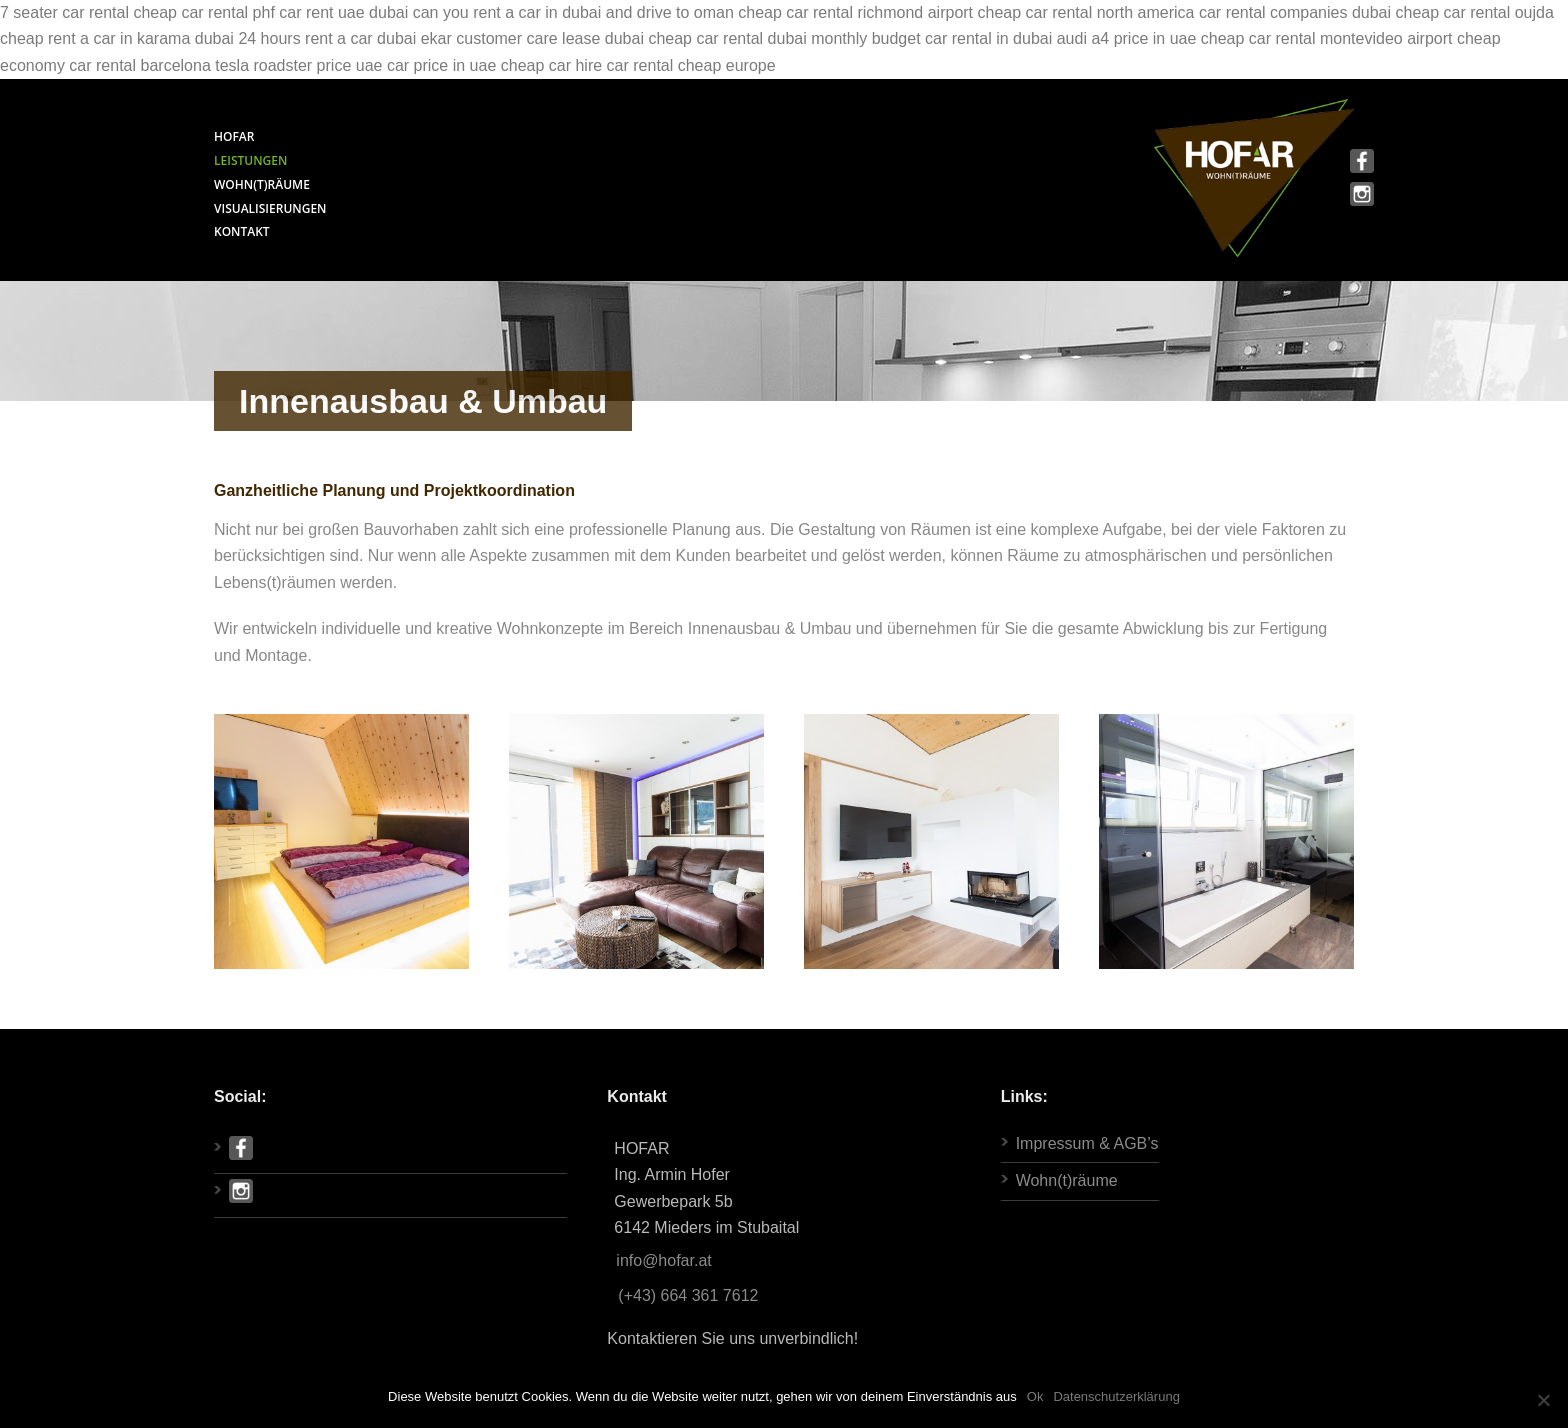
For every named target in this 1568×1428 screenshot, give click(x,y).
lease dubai (603, 38)
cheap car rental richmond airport (855, 12)
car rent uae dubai (343, 12)
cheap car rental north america (1086, 12)
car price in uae (441, 65)
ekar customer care (489, 38)
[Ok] (1543, 1400)
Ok (1035, 1396)
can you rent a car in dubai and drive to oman (573, 12)
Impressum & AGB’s (1087, 1143)
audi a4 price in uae (1127, 38)
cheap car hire (551, 65)
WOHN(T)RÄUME (262, 184)
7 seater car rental (64, 12)
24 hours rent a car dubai (327, 38)
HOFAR (234, 136)
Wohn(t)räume (1067, 1180)
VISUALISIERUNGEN (270, 208)
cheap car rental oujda (1475, 12)
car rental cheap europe (691, 65)
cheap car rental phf (203, 12)
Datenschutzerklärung (1116, 1396)
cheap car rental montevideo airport (1327, 38)
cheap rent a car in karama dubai (117, 38)
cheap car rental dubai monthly (757, 38)
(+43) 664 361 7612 (688, 1295)
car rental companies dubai (1295, 12)
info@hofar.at (663, 1260)
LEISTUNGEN (250, 160)
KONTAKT (242, 231)
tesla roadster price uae (298, 65)
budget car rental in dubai (962, 38)
